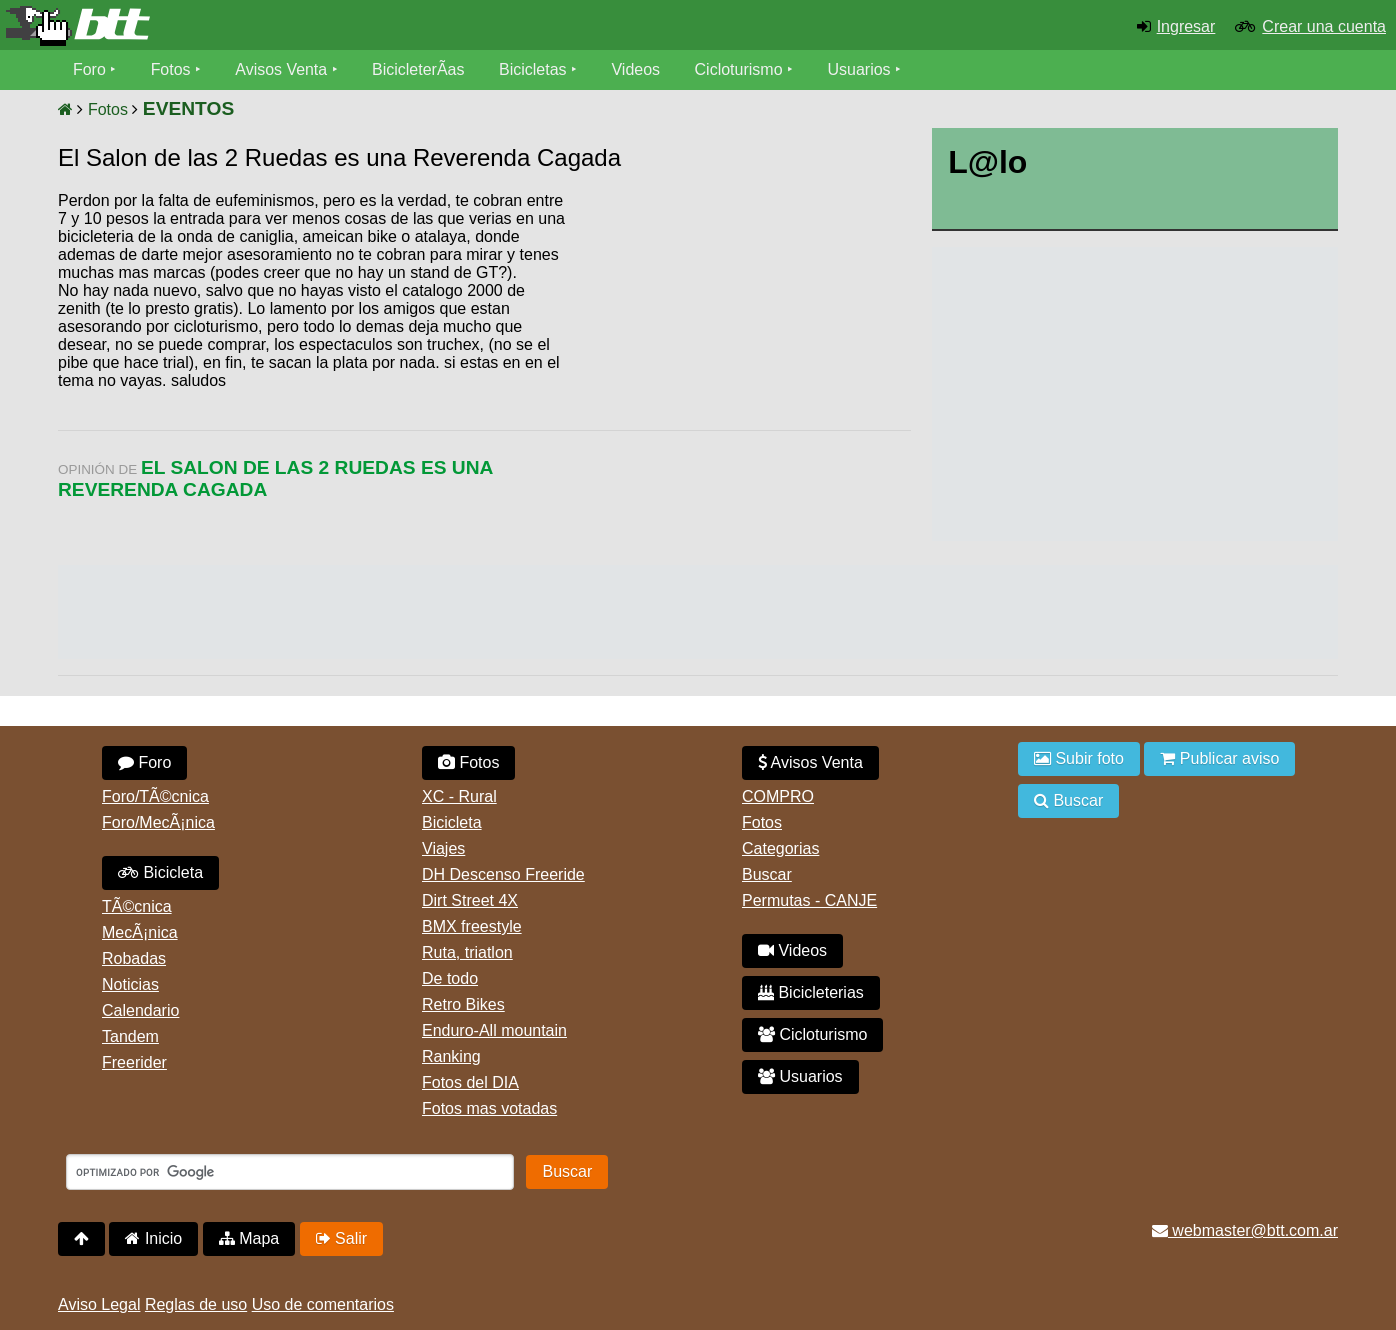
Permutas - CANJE (809, 900)
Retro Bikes (463, 1004)
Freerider (134, 1062)
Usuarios (859, 69)
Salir (341, 1238)
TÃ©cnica (137, 906)
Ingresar (1186, 26)
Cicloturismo (739, 69)
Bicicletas (536, 69)
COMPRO (778, 796)
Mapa (249, 1238)
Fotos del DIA (470, 1082)
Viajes (443, 848)
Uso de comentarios (323, 1304)
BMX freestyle (472, 926)
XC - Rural (459, 796)
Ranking (451, 1056)
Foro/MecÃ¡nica (158, 822)
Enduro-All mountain (494, 1030)
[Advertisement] (741, 345)
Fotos (171, 69)
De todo (450, 978)
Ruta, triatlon (467, 952)
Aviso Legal (99, 1304)
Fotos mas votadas (489, 1108)
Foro (89, 69)
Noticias (130, 984)
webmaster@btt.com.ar (1245, 1230)
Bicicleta (160, 872)
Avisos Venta (282, 69)
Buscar (767, 874)
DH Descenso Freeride (503, 874)
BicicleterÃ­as (419, 69)
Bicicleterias (811, 992)
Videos (636, 69)
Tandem (130, 1036)
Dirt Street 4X (470, 900)
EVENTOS (188, 108)
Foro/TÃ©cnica (155, 796)
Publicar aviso (1219, 758)
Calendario (140, 1010)
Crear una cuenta (1324, 26)
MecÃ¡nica (140, 932)
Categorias (780, 848)
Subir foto (1079, 758)
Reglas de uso (196, 1304)
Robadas (134, 958)
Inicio (153, 1238)
